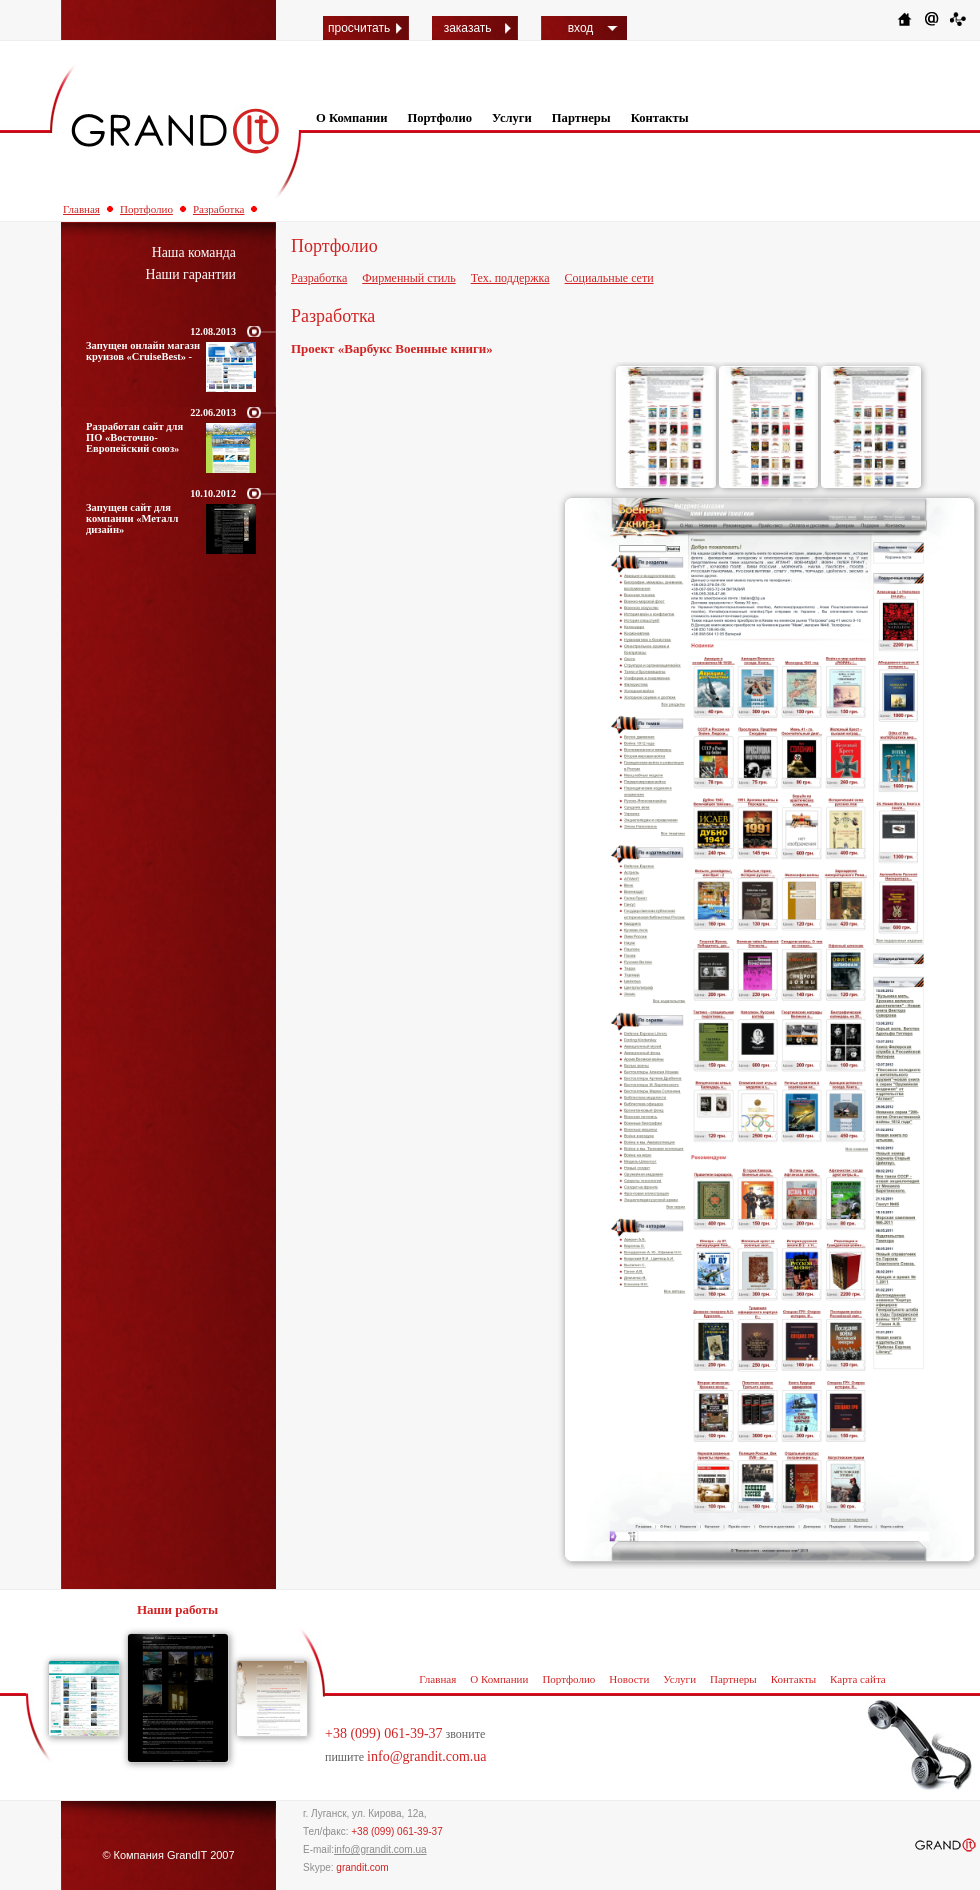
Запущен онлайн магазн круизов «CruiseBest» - (143, 351)
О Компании (351, 118)
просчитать (359, 28)
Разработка (219, 209)
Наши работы (177, 1609)
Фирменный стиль (408, 278)
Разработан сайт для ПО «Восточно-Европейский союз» (134, 437)
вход (581, 28)
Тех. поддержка (510, 278)
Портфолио (439, 118)
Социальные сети (609, 278)
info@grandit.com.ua (426, 1756)
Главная (81, 209)
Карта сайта (858, 1679)
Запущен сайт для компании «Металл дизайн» (132, 518)
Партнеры (581, 118)
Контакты (660, 118)
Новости (629, 1679)
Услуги (512, 118)
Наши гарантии (190, 274)
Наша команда (194, 252)
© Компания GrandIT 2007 (168, 1855)
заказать (468, 28)
